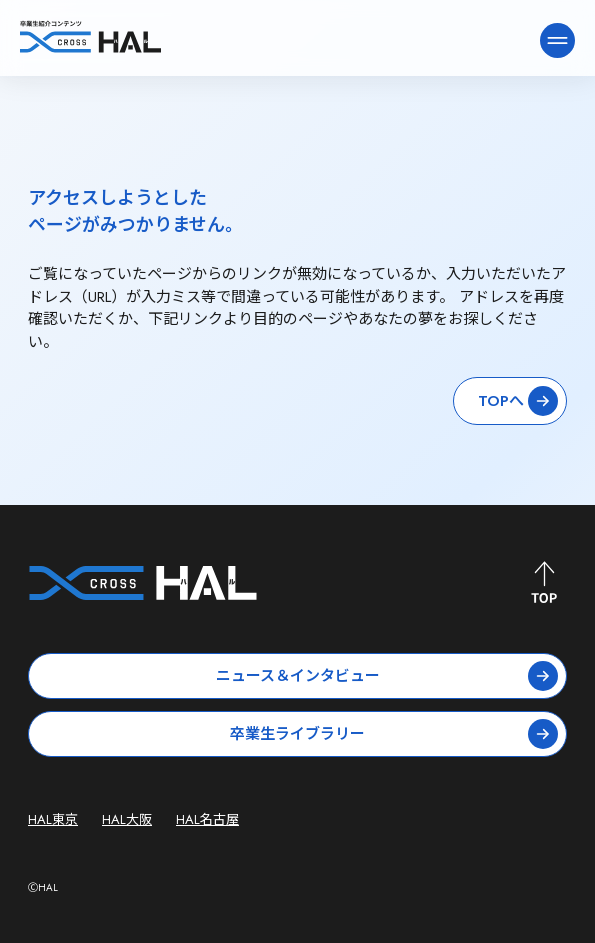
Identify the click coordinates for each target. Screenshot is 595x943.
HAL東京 (53, 819)
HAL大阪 (127, 819)
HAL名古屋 (207, 819)
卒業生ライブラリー (394, 734)
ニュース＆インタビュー (387, 676)
